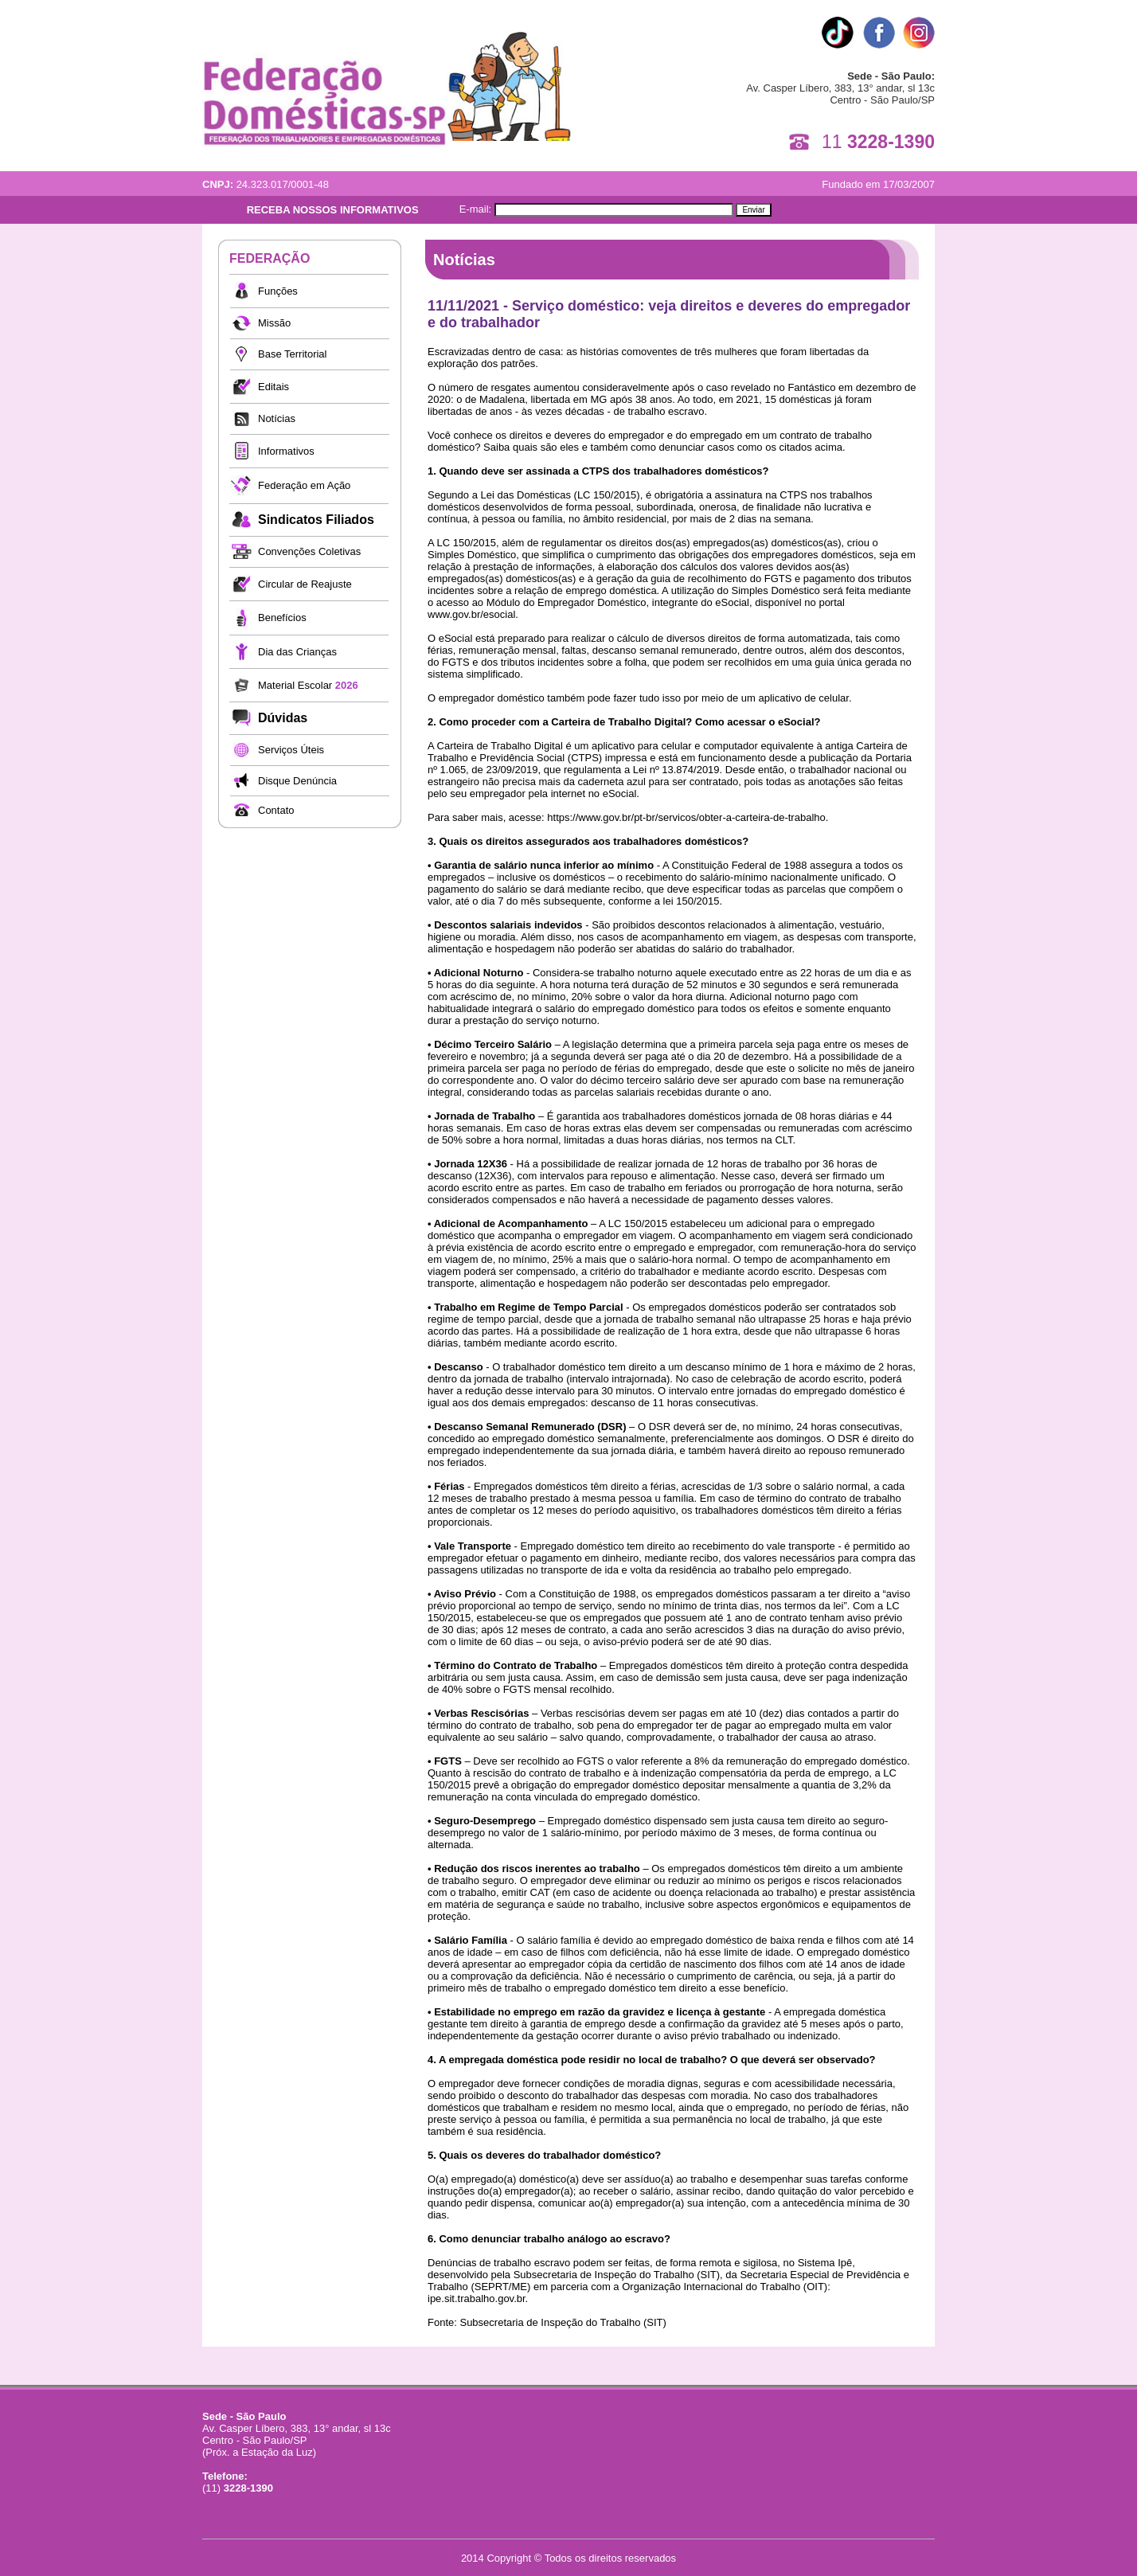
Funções (278, 291)
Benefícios (282, 617)
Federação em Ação (304, 485)
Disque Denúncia (297, 781)
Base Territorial (292, 354)
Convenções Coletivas (309, 551)
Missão (274, 323)
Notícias (276, 418)
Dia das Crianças (297, 652)
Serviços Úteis (291, 750)
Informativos (286, 451)
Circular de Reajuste (305, 584)
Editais (273, 387)
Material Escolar (308, 685)
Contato (276, 810)
